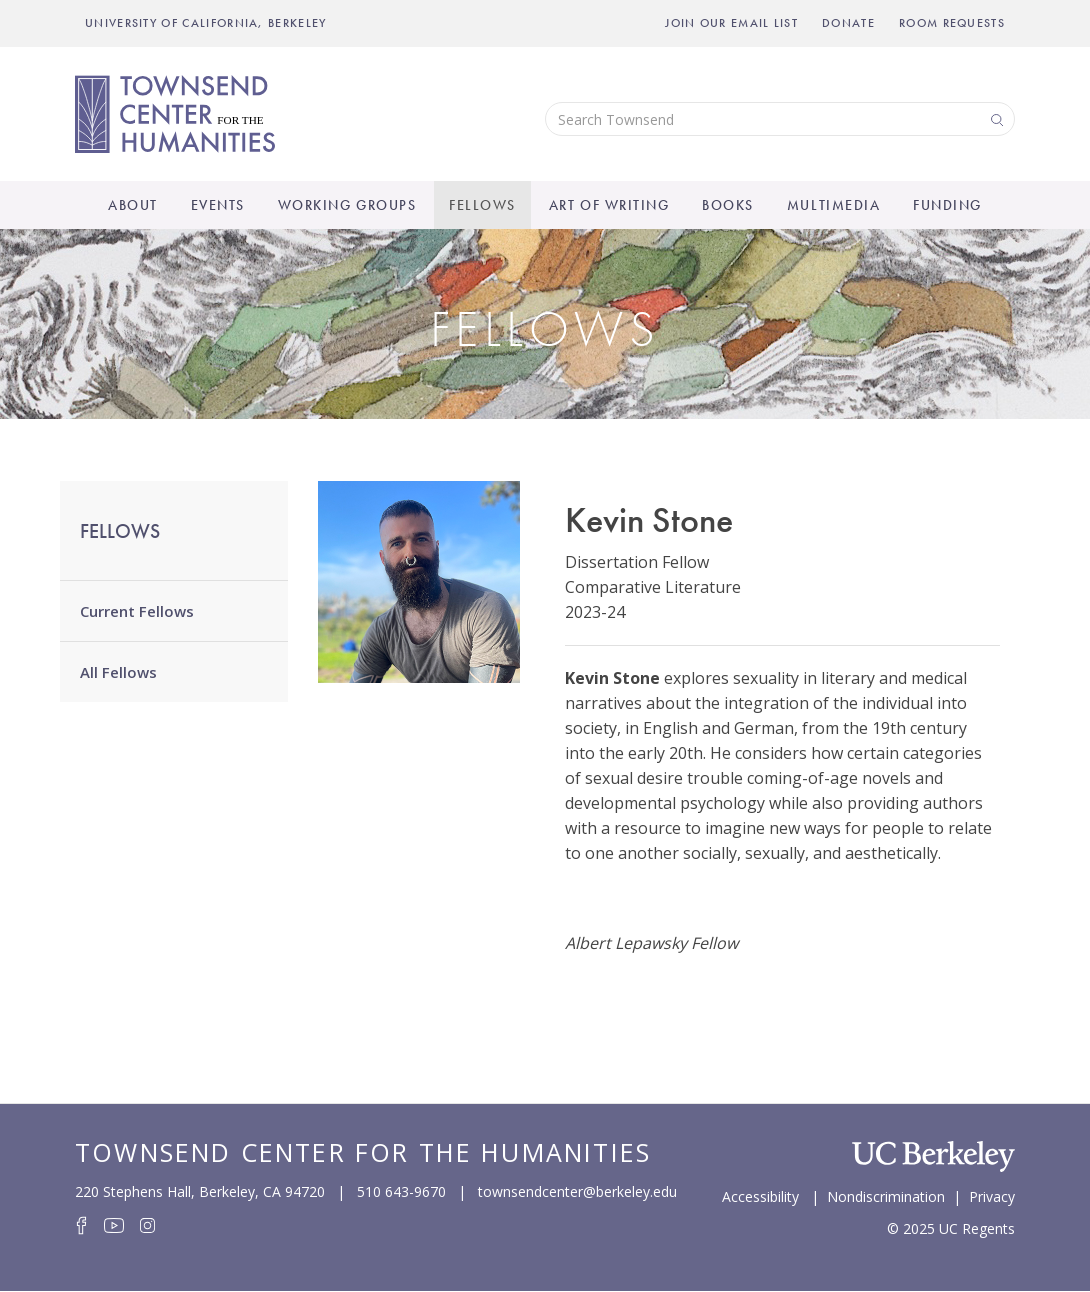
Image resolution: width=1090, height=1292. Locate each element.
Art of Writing (609, 205)
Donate (848, 23)
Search (995, 118)
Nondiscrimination (886, 1195)
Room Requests (952, 23)
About (133, 205)
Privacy (992, 1195)
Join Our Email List (731, 23)
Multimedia (833, 205)
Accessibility (760, 1195)
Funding (947, 205)
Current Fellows (137, 611)
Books (728, 205)
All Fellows (118, 672)
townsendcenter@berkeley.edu (577, 1191)
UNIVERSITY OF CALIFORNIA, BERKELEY (206, 23)
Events (218, 205)
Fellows (482, 205)
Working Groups (347, 205)
